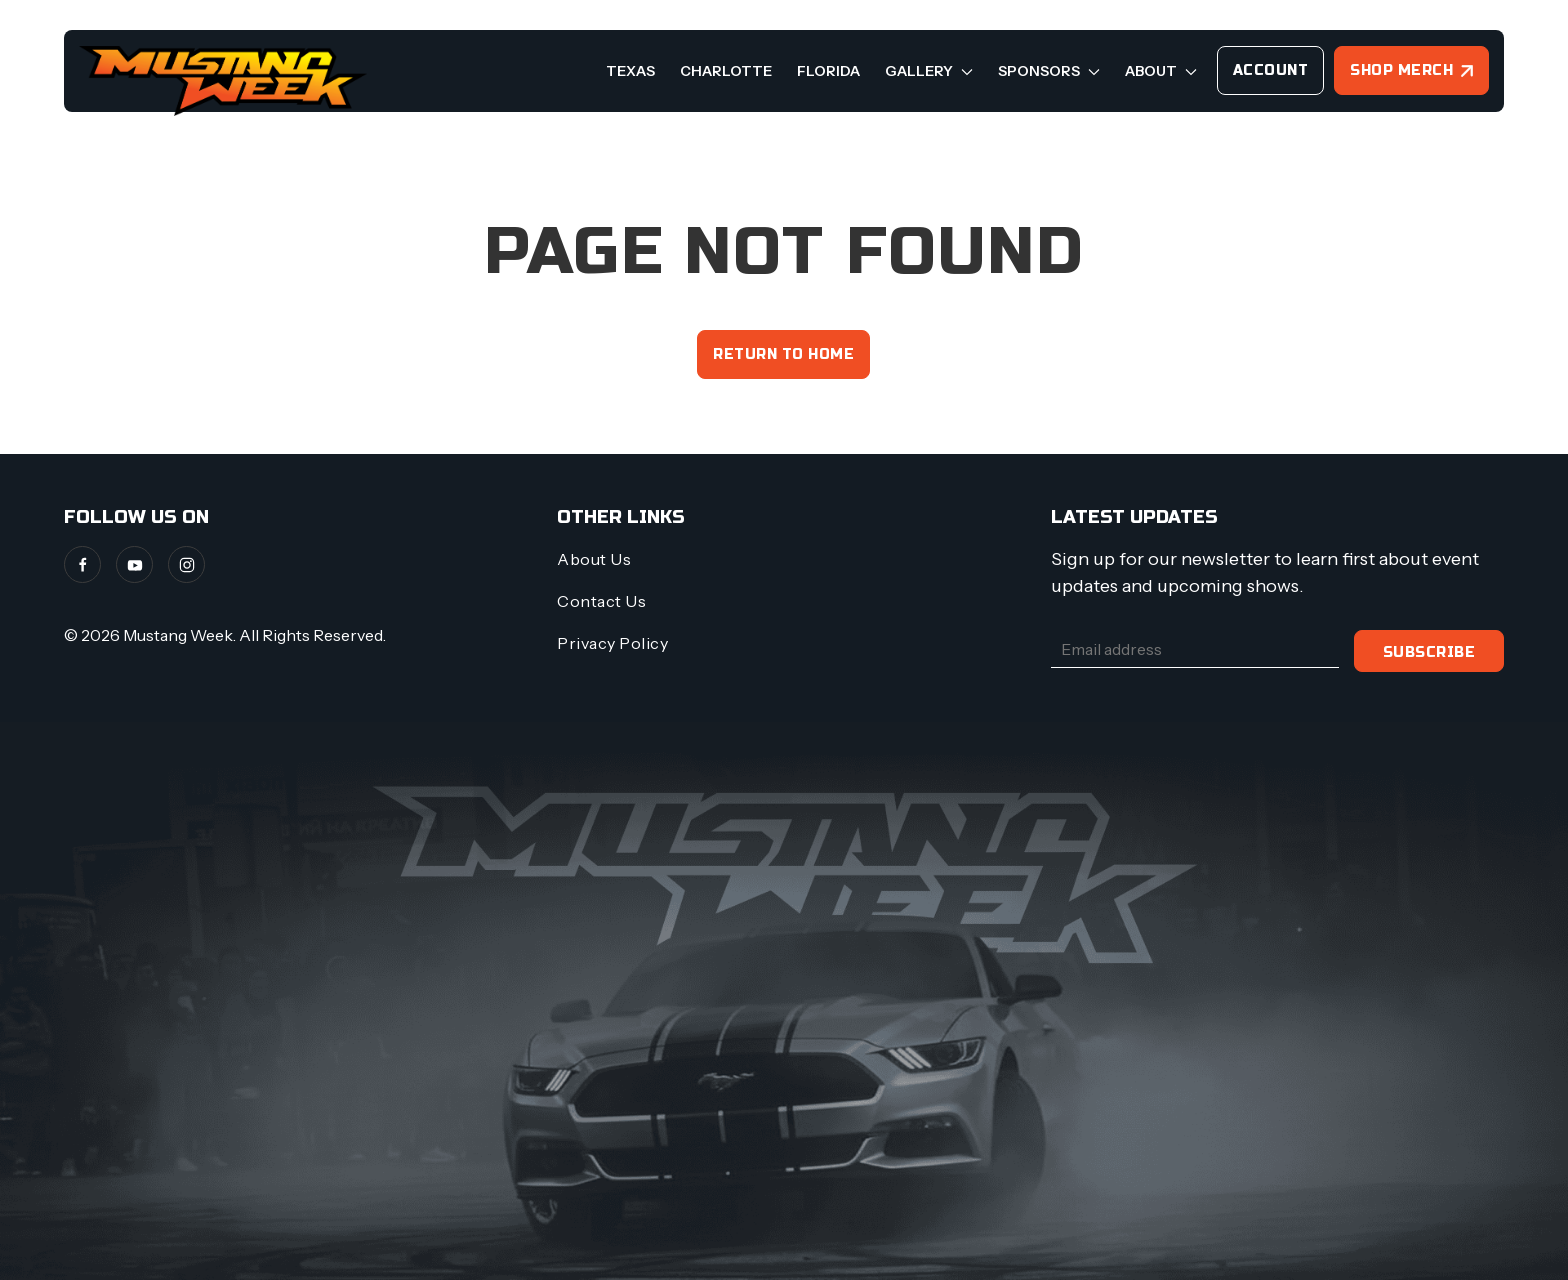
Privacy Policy (612, 643)
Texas (630, 71)
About (1161, 71)
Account (1271, 70)
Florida (828, 71)
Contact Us (601, 601)
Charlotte (726, 71)
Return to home (783, 354)
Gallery (929, 71)
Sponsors (1049, 71)
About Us (594, 559)
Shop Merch (1401, 70)
